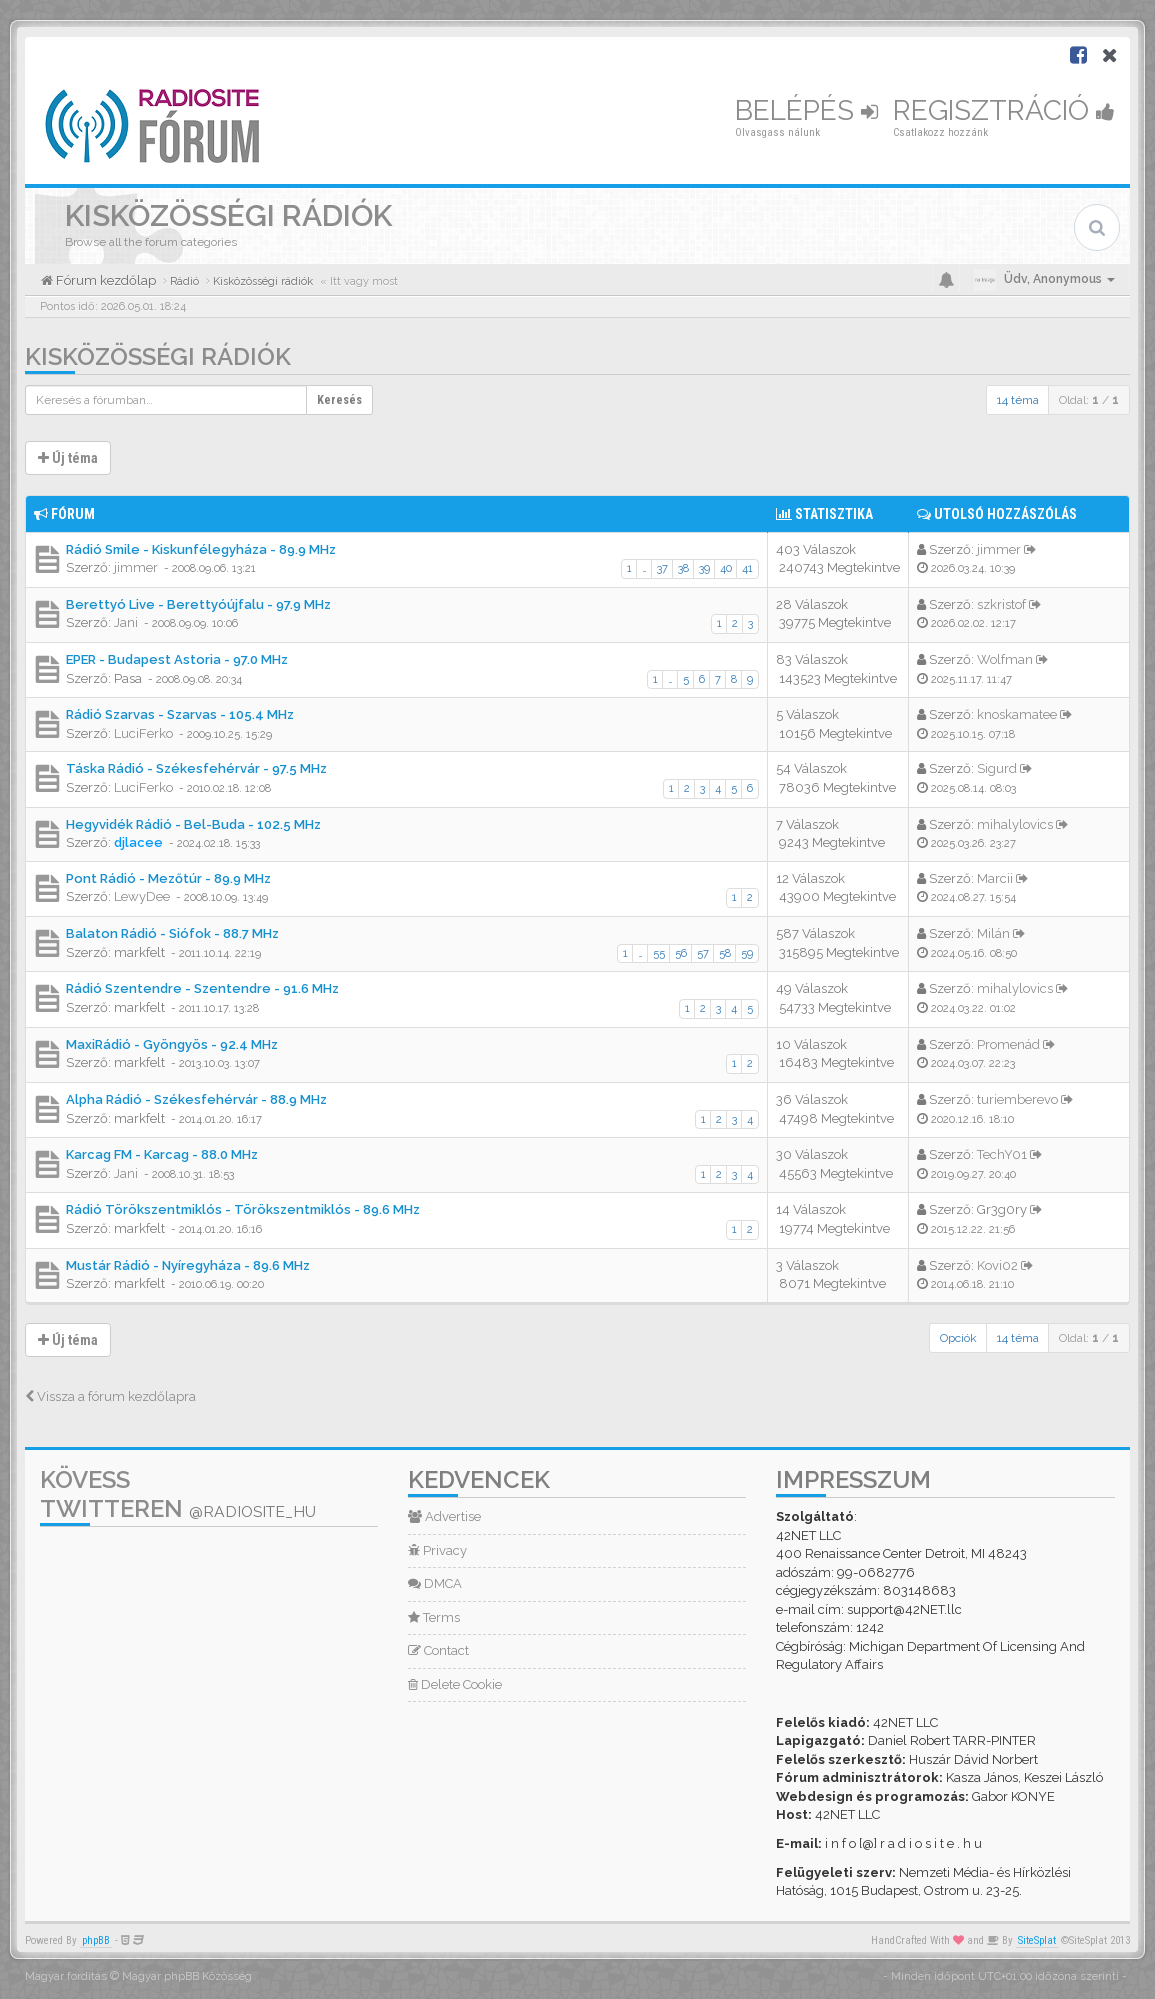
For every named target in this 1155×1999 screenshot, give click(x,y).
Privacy (437, 1550)
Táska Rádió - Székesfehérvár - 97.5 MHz (196, 768)
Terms (434, 1617)
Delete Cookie (455, 1684)
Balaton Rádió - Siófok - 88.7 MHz (172, 933)
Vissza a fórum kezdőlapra (110, 1396)
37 (662, 568)
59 (747, 953)
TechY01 (1002, 1154)
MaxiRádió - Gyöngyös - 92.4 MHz (172, 1044)
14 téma (1018, 400)
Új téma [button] (68, 458)
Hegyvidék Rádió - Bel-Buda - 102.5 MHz (193, 824)
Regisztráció (1004, 110)
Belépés (806, 110)
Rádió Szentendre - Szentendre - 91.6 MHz (202, 988)
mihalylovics (1015, 824)
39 (704, 568)
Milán (993, 933)
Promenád (1008, 1044)
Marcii (995, 878)
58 (725, 953)
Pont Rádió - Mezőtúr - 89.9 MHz (168, 878)
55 (659, 953)
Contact (438, 1650)
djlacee (138, 842)
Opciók (958, 1338)
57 (703, 953)
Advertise (444, 1516)
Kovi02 (997, 1265)
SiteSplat (1037, 1940)
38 (683, 568)
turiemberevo (1017, 1099)
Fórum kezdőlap (104, 280)
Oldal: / (1089, 400)
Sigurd (997, 768)
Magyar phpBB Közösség (187, 1976)
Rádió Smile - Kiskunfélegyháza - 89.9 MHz (201, 549)
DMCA (435, 1583)
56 (681, 953)
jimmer (136, 567)
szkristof (1001, 604)
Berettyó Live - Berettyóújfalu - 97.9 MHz (198, 604)
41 (747, 568)
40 (726, 568)
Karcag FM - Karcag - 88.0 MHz (162, 1154)
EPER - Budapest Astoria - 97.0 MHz (177, 659)
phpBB (96, 1940)
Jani (126, 622)
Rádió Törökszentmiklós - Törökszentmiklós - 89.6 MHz (243, 1209)
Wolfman (1005, 659)
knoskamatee (1017, 714)
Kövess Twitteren (178, 1494)
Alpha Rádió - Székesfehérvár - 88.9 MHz (196, 1099)
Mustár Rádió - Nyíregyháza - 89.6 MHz (188, 1265)
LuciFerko (143, 733)
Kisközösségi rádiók (158, 356)
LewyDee (142, 896)
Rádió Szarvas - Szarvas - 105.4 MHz (180, 714)
